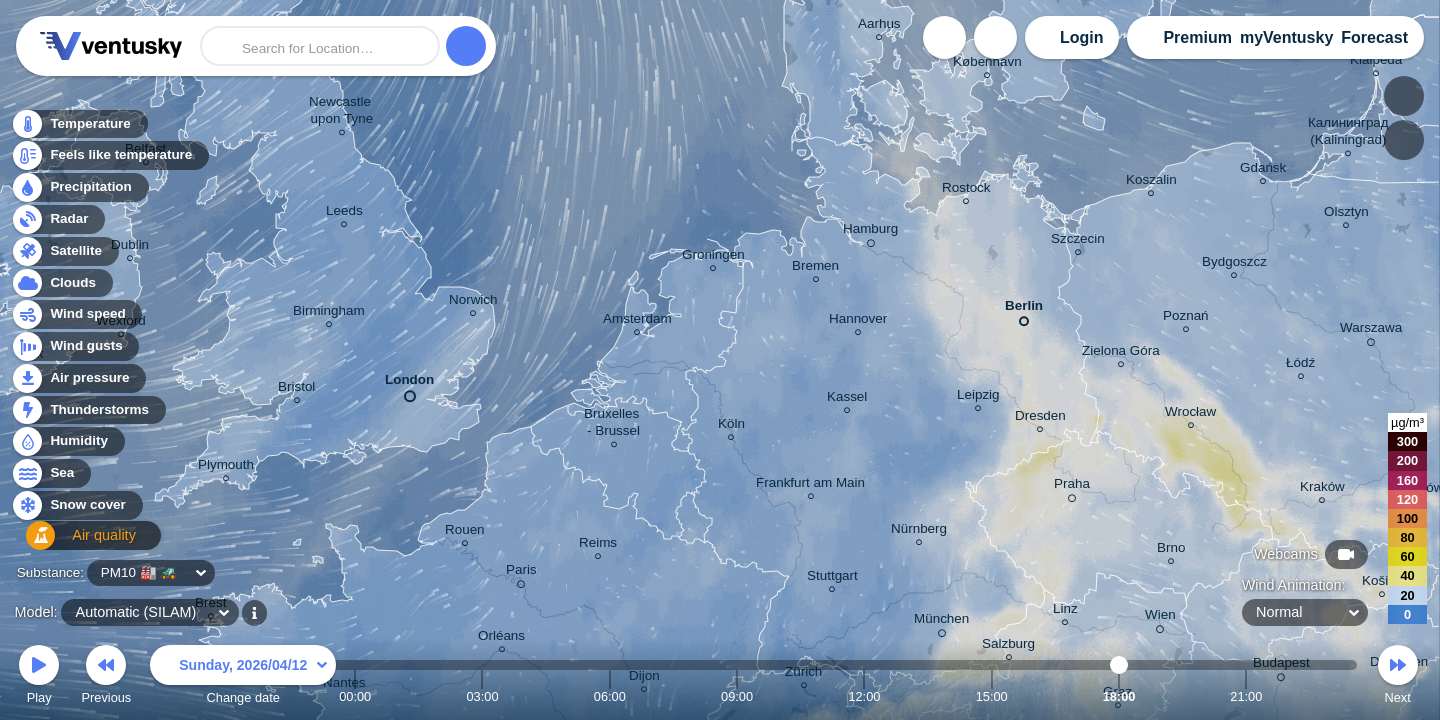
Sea (50, 479)
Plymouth (226, 467)
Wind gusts (75, 352)
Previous (106, 677)
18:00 (1119, 696)
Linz (1065, 611)
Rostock (966, 190)
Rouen (465, 532)
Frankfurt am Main (810, 485)
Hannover (858, 321)
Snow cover (76, 511)
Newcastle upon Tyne (342, 113)
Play (39, 677)
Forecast (1374, 37)
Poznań (1186, 318)
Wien (1160, 618)
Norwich (473, 302)
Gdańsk (1263, 170)
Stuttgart (832, 578)
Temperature (79, 129)
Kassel (847, 399)
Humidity (67, 447)
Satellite (64, 256)
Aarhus (879, 26)
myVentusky (1286, 37)
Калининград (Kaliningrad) (1348, 134)
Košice (1382, 583)
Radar (58, 224)
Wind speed (76, 320)
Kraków (1322, 489)
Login (1082, 37)
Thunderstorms (88, 415)
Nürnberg (919, 531)
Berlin (1024, 309)
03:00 (482, 696)
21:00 (1246, 696)
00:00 (355, 696)
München (941, 622)
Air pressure (78, 383)
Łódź (1300, 365)
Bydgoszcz (1234, 264)
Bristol (296, 389)
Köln (731, 426)
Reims (598, 545)
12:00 (864, 696)
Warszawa (1371, 331)
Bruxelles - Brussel (613, 425)
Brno (1171, 550)
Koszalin (1151, 182)
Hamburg (870, 232)
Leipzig (978, 397)
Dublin (130, 247)
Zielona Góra (1121, 353)
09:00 (737, 696)
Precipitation (79, 193)
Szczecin (1078, 241)
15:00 (992, 696)
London (409, 384)
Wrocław (1190, 414)
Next (1398, 677)
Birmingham (329, 313)
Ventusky (108, 46)
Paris (521, 573)
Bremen (815, 268)
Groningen (713, 257)
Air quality (71, 542)
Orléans (501, 638)
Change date (243, 677)
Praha (1072, 487)
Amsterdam (637, 321)
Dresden (1040, 418)
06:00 (610, 696)
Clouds (61, 288)
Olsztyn (1346, 214)
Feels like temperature (109, 161)
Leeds (344, 213)
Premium (1197, 37)
